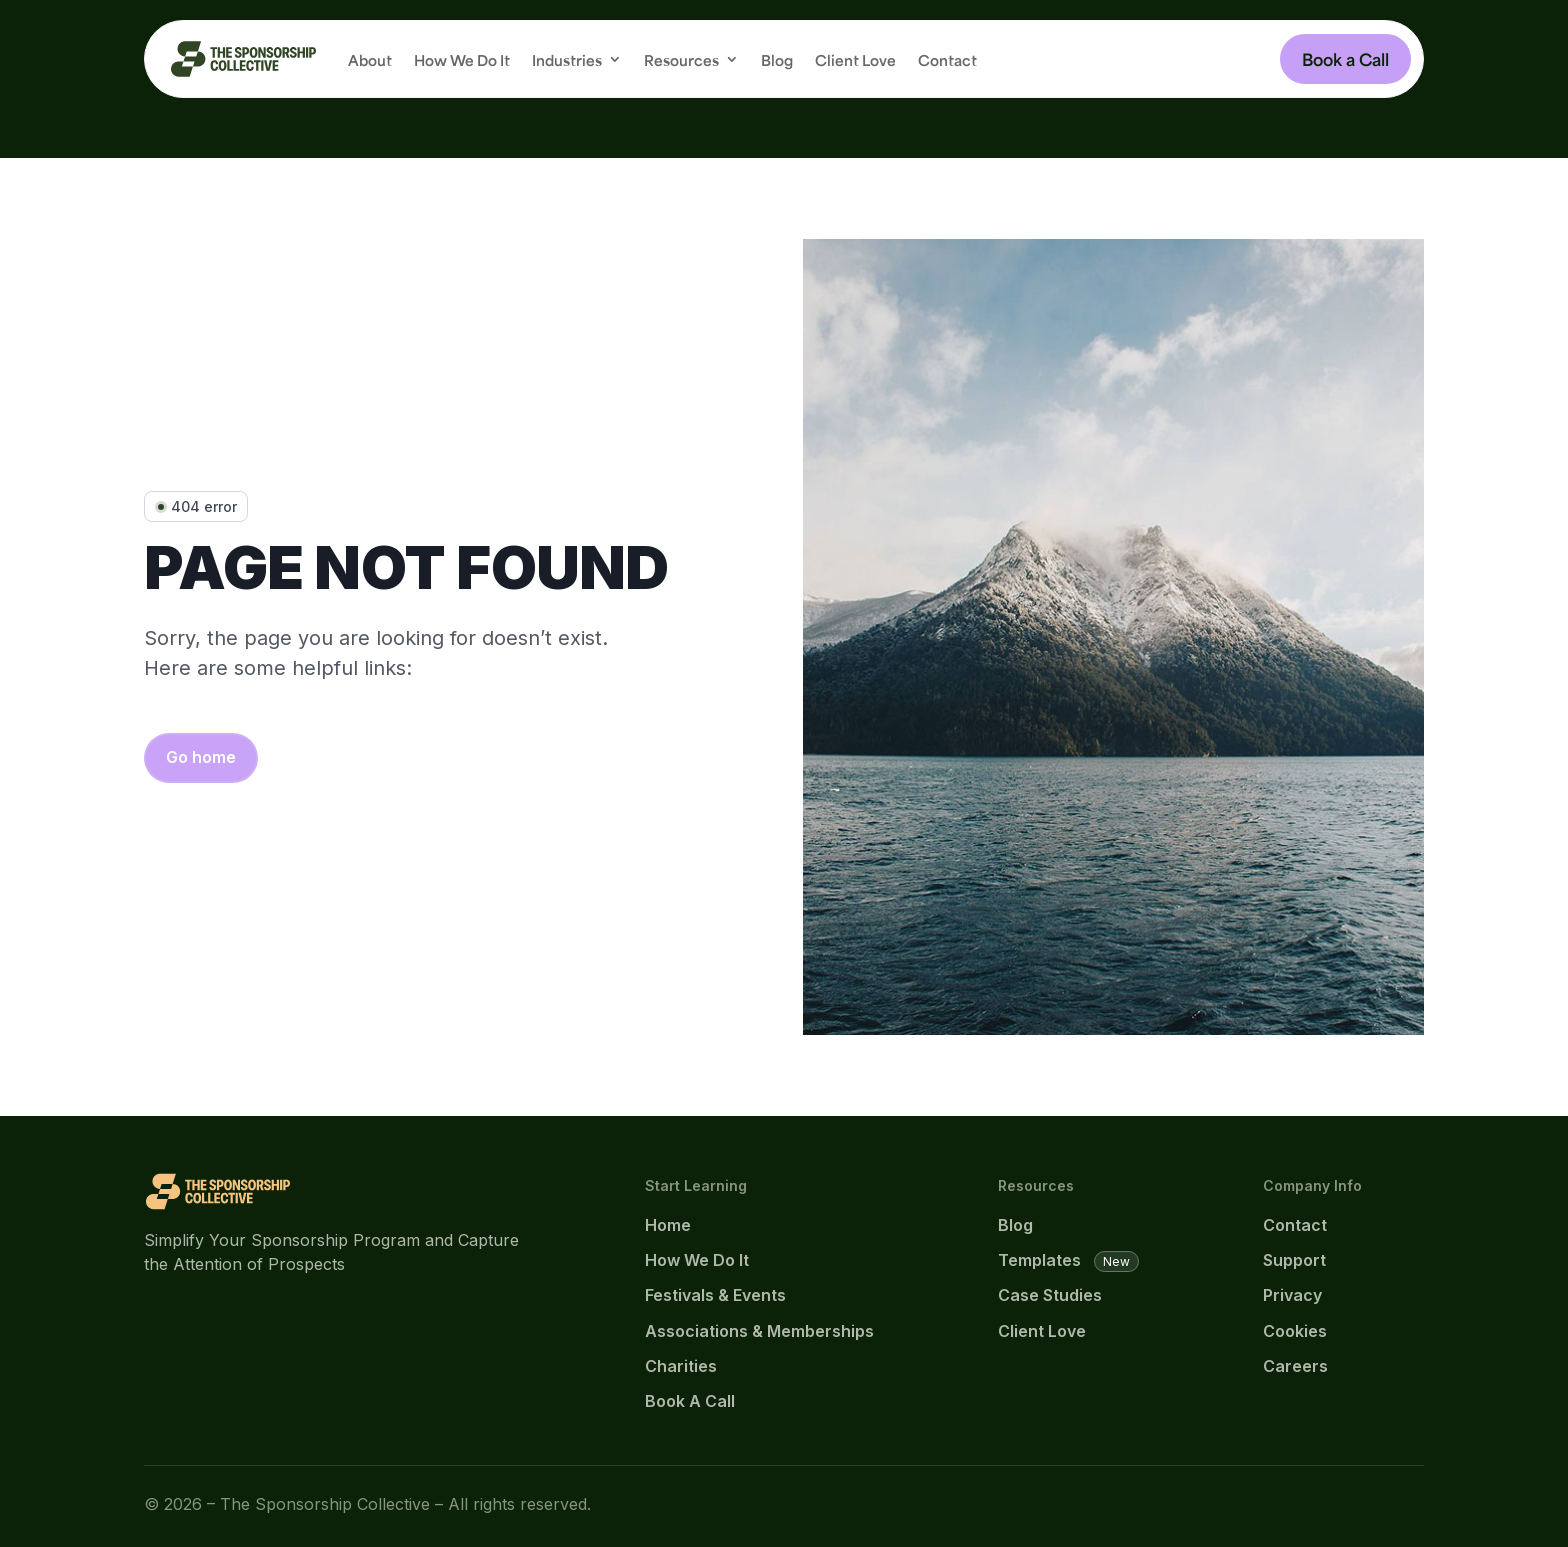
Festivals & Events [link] (715, 1295)
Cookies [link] (1295, 1331)
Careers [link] (1295, 1366)
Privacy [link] (1292, 1295)
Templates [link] (1039, 1260)
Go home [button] (201, 757)
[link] (243, 59)
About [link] (370, 58)
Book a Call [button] (1345, 58)
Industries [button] (567, 58)
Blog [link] (777, 58)
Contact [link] (947, 58)
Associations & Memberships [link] (759, 1331)
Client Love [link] (855, 58)
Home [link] (668, 1225)
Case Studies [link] (1050, 1295)
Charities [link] (681, 1366)
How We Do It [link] (462, 58)
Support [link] (1294, 1260)
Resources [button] (681, 58)
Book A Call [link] (690, 1401)
